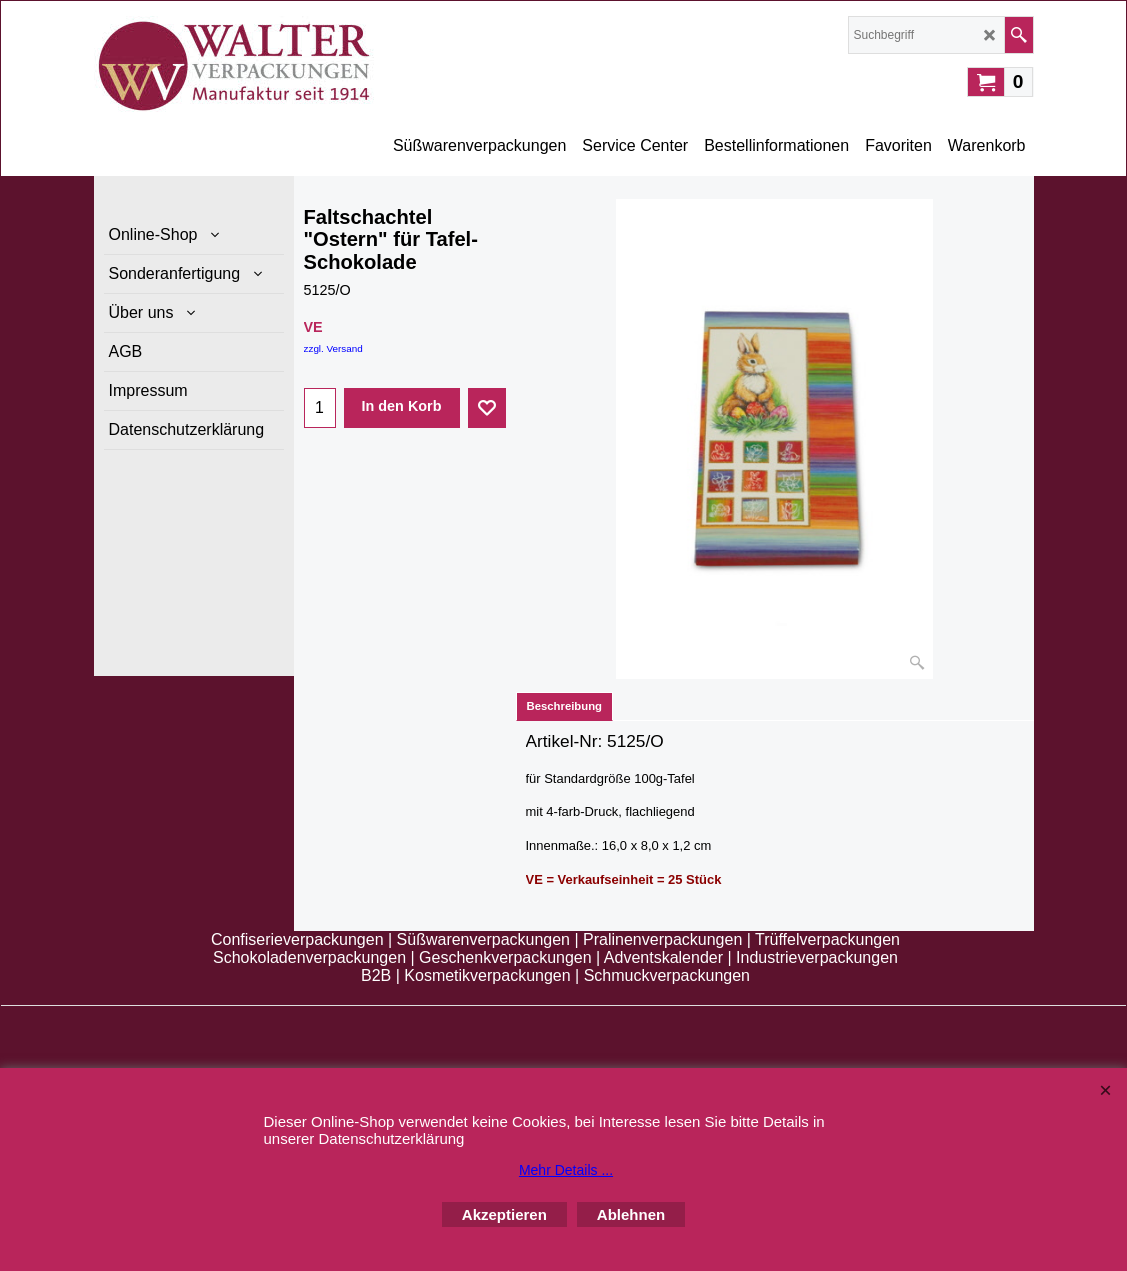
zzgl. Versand (333, 348)
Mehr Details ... (566, 1170)
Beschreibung (565, 706)
